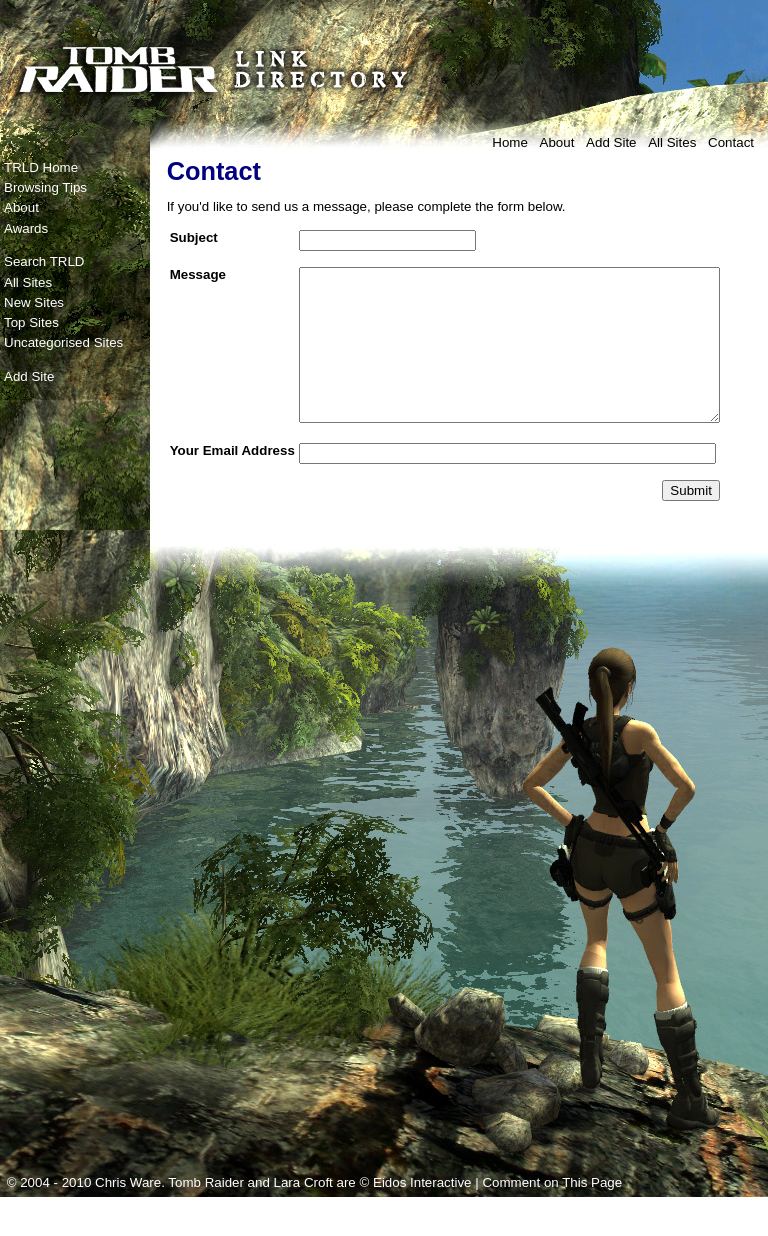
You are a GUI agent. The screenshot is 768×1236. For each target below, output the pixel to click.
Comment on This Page (552, 1221)
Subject (194, 237)
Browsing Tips (45, 187)
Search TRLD (44, 261)
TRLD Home (41, 167)
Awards (26, 228)
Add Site (611, 142)
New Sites (34, 302)
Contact (731, 142)
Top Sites (31, 322)
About (557, 142)
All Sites (672, 142)
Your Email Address (204, 488)
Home (510, 142)
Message (198, 274)
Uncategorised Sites (63, 342)
